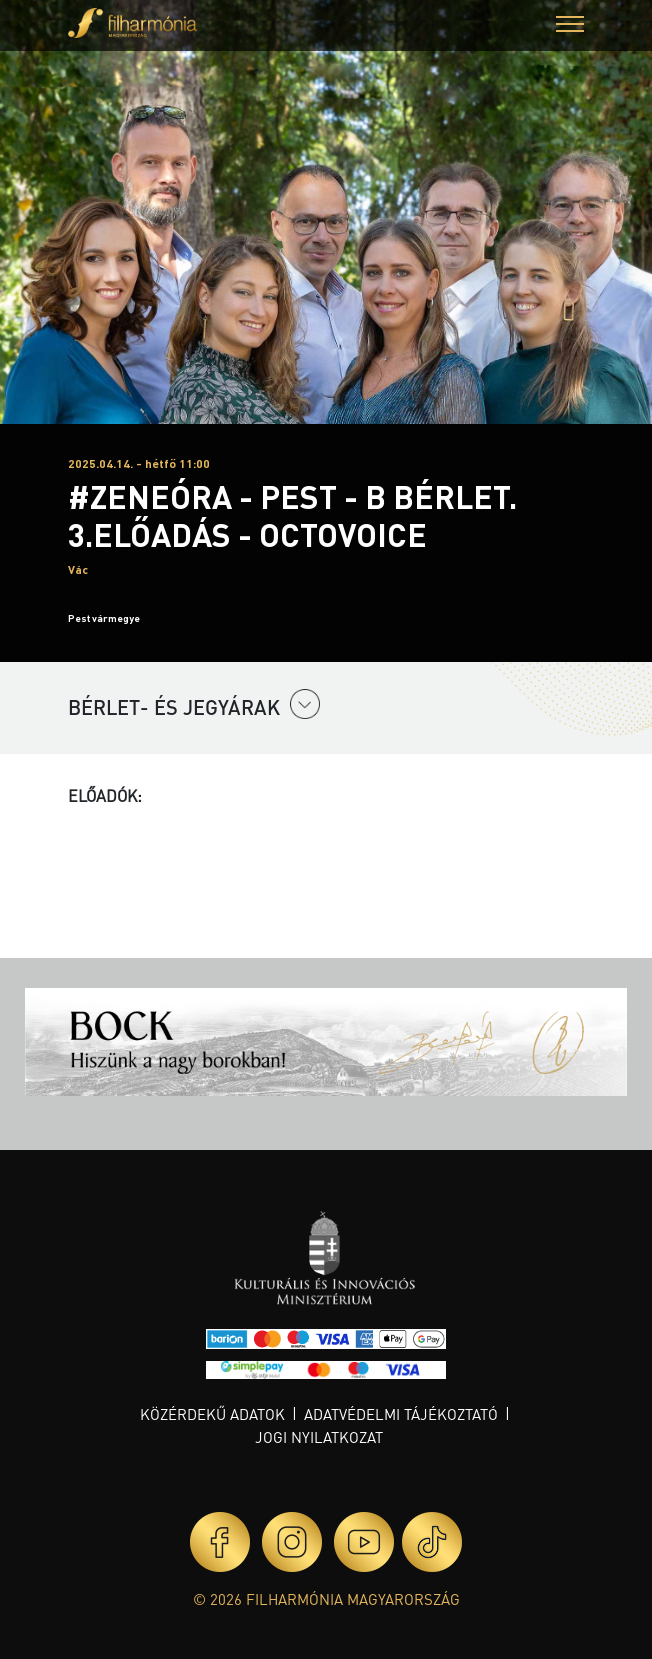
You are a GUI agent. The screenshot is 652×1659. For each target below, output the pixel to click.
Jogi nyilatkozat (319, 1437)
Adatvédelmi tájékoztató (401, 1414)
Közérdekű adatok (212, 1414)
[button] (570, 26)
